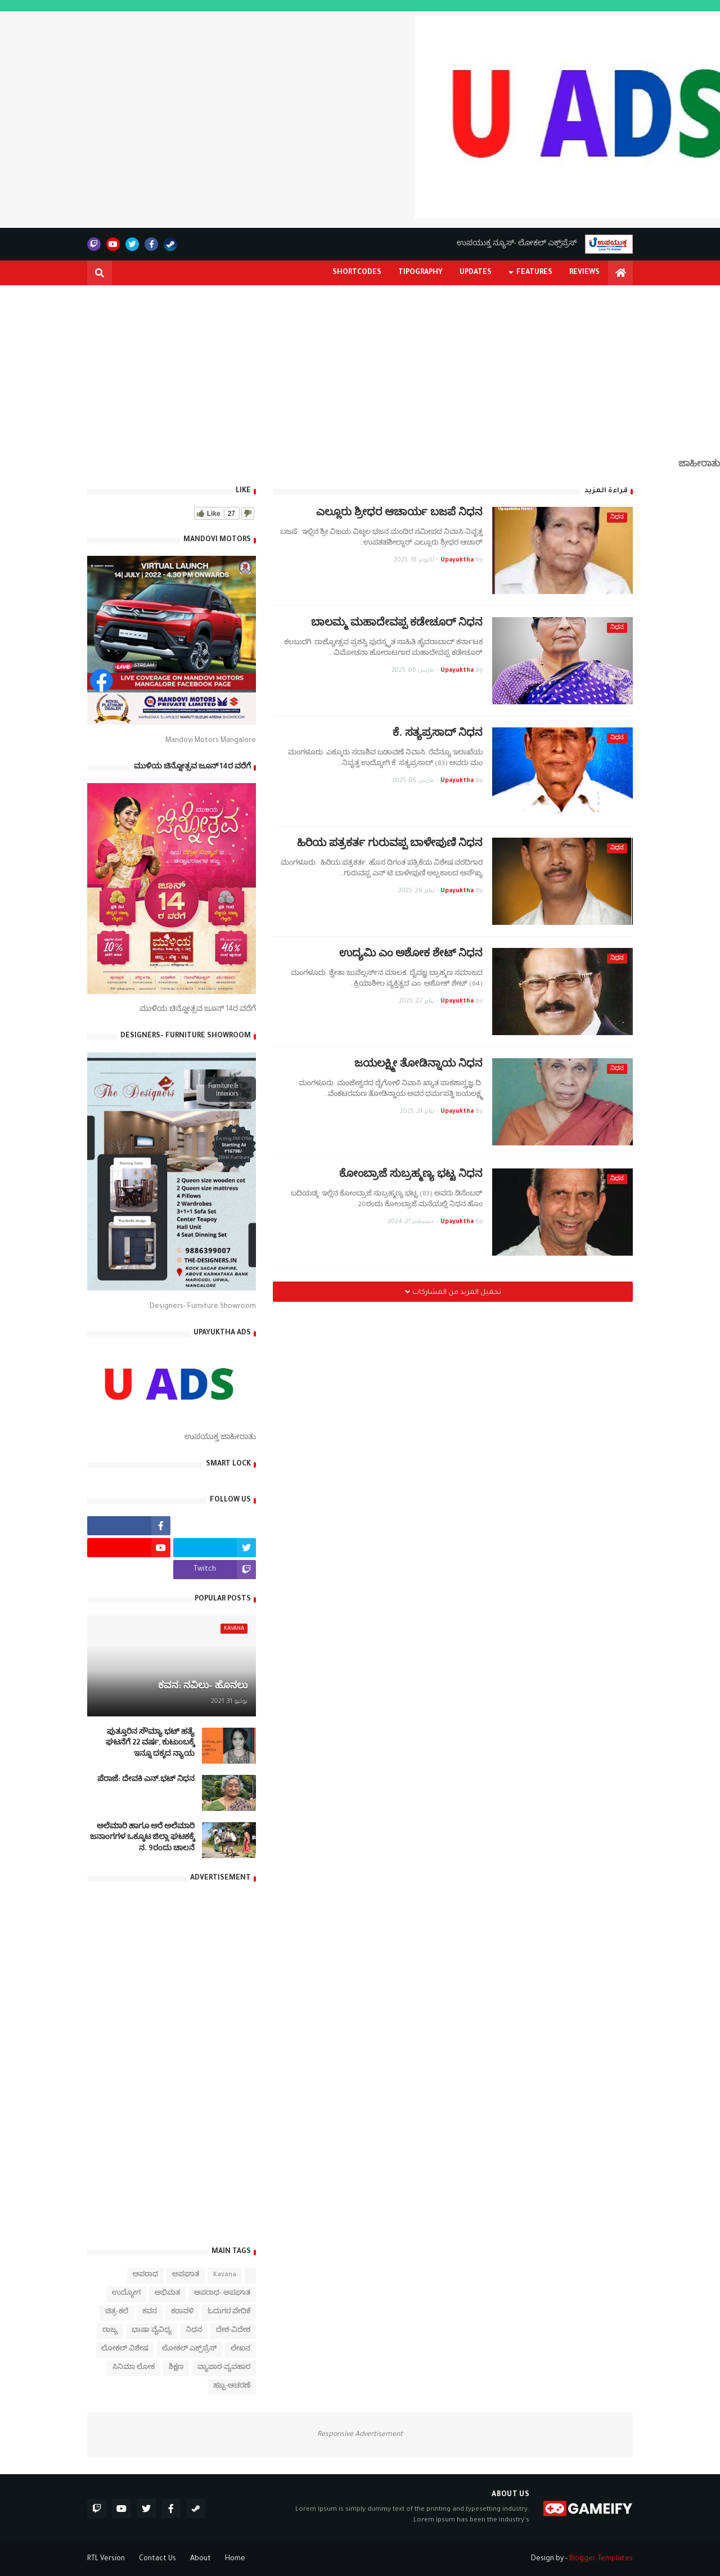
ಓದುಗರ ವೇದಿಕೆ (229, 2312)
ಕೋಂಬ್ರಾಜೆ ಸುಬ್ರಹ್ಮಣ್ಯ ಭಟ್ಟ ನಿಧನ (411, 1175)
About (200, 2559)
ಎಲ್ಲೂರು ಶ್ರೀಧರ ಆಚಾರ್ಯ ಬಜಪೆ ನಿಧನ (399, 514)
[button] (99, 272)
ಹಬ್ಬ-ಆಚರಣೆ (231, 2386)
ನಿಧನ (194, 2331)
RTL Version (106, 2559)
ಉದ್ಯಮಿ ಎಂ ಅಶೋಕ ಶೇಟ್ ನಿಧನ (411, 955)
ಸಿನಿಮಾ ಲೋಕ (133, 2368)
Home (235, 2559)
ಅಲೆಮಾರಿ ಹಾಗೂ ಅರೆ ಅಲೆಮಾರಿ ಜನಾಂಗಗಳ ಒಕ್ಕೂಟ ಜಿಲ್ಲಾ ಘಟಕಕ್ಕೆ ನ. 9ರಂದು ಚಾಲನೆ (142, 1838)
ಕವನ (149, 2312)
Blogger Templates (601, 2559)
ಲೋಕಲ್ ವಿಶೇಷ (124, 2349)
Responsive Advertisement (360, 2435)
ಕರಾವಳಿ (182, 2312)
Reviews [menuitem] (584, 273)
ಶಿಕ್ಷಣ (176, 2368)
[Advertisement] (360, 381)
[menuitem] (620, 272)
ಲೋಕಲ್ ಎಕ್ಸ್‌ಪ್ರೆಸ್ (189, 2349)
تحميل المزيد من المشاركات (456, 1293)
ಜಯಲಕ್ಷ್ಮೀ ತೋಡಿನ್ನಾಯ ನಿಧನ (418, 1065)
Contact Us (157, 2559)
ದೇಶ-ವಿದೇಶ (233, 2331)
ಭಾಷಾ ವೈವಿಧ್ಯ (152, 2331)
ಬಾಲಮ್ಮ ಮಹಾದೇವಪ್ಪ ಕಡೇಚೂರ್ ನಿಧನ (397, 624)
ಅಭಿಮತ (167, 2294)
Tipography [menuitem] (420, 273)
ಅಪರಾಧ (145, 2275)
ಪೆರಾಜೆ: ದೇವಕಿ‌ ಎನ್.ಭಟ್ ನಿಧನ (146, 1780)
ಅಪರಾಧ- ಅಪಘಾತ (222, 2294)
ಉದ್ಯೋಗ (126, 2294)
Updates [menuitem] (476, 273)
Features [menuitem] (534, 273)
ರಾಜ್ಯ (110, 2331)
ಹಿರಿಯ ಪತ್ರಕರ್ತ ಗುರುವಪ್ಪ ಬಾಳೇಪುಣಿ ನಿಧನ (390, 844)
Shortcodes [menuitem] (356, 273)
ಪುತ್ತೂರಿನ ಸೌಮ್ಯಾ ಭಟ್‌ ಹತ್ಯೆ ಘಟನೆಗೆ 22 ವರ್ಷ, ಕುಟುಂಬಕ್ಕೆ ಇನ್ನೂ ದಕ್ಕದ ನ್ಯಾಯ (150, 1744)
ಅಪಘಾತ (185, 2275)
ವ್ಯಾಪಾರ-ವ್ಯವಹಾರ (223, 2368)
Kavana (224, 2275)
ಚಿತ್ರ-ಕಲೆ (116, 2312)
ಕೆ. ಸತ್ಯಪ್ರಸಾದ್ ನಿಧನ (438, 734)
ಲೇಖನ (240, 2349)
